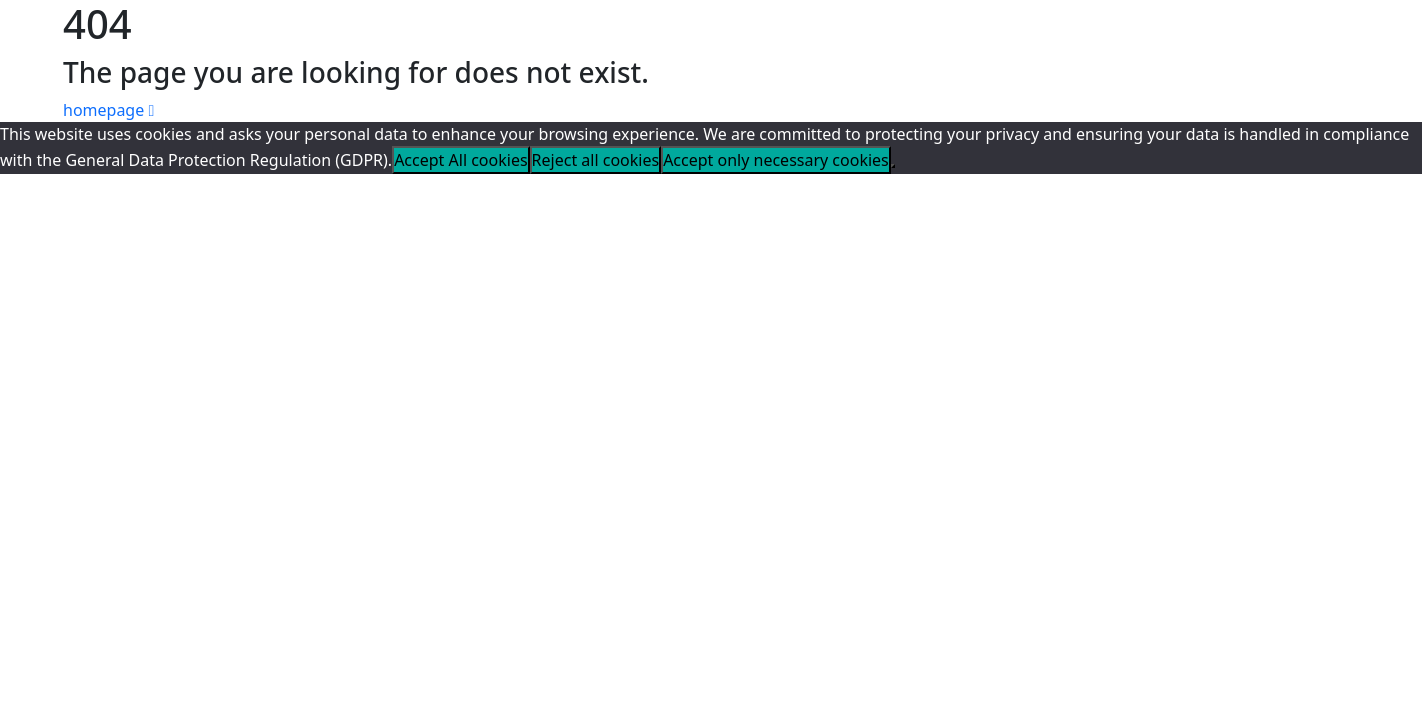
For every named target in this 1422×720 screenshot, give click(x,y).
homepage (108, 110)
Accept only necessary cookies (776, 160)
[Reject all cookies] (893, 166)
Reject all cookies (596, 160)
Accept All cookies (460, 160)
